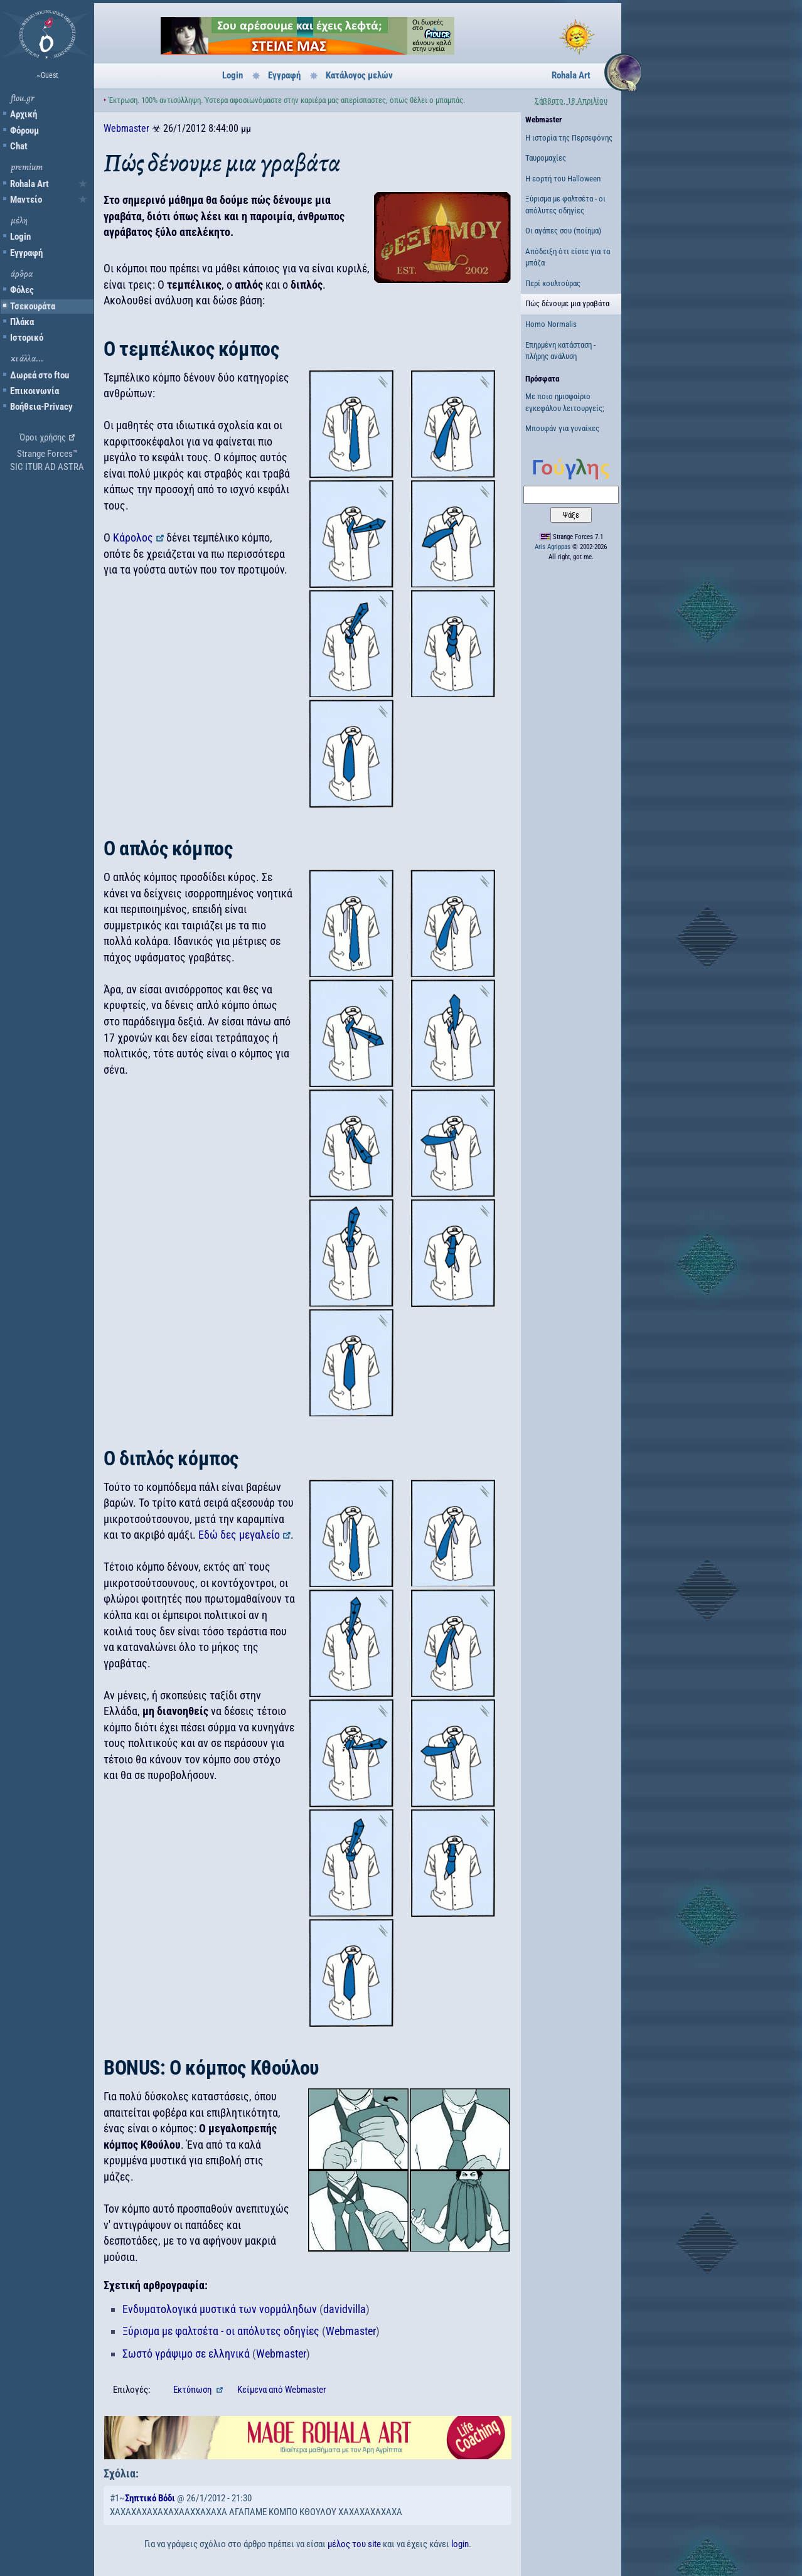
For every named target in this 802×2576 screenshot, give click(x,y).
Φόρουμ (24, 130)
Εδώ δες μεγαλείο (239, 1534)
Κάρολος (133, 537)
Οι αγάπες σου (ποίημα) (563, 230)
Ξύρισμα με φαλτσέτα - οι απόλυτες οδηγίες (220, 2331)
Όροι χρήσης (42, 437)
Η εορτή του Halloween (563, 178)
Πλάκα (22, 322)
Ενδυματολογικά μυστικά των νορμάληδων (219, 2309)
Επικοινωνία (34, 391)
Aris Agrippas (552, 547)
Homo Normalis (551, 324)
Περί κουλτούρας (552, 283)
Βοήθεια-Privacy (41, 406)
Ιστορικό (26, 337)
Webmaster (126, 128)
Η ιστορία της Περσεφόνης (568, 137)
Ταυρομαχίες (545, 158)
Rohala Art (29, 184)
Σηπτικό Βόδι (150, 2498)
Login (20, 236)
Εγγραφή (26, 253)
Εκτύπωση (193, 2389)
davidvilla (344, 2309)
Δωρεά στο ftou (39, 375)
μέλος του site (354, 2544)
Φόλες (22, 290)
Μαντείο (26, 199)
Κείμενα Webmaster (281, 2389)
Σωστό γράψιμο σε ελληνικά (186, 2353)
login (460, 2544)
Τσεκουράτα (32, 306)
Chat (19, 146)
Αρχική (23, 114)
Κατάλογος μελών (359, 75)
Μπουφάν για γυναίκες (562, 428)
